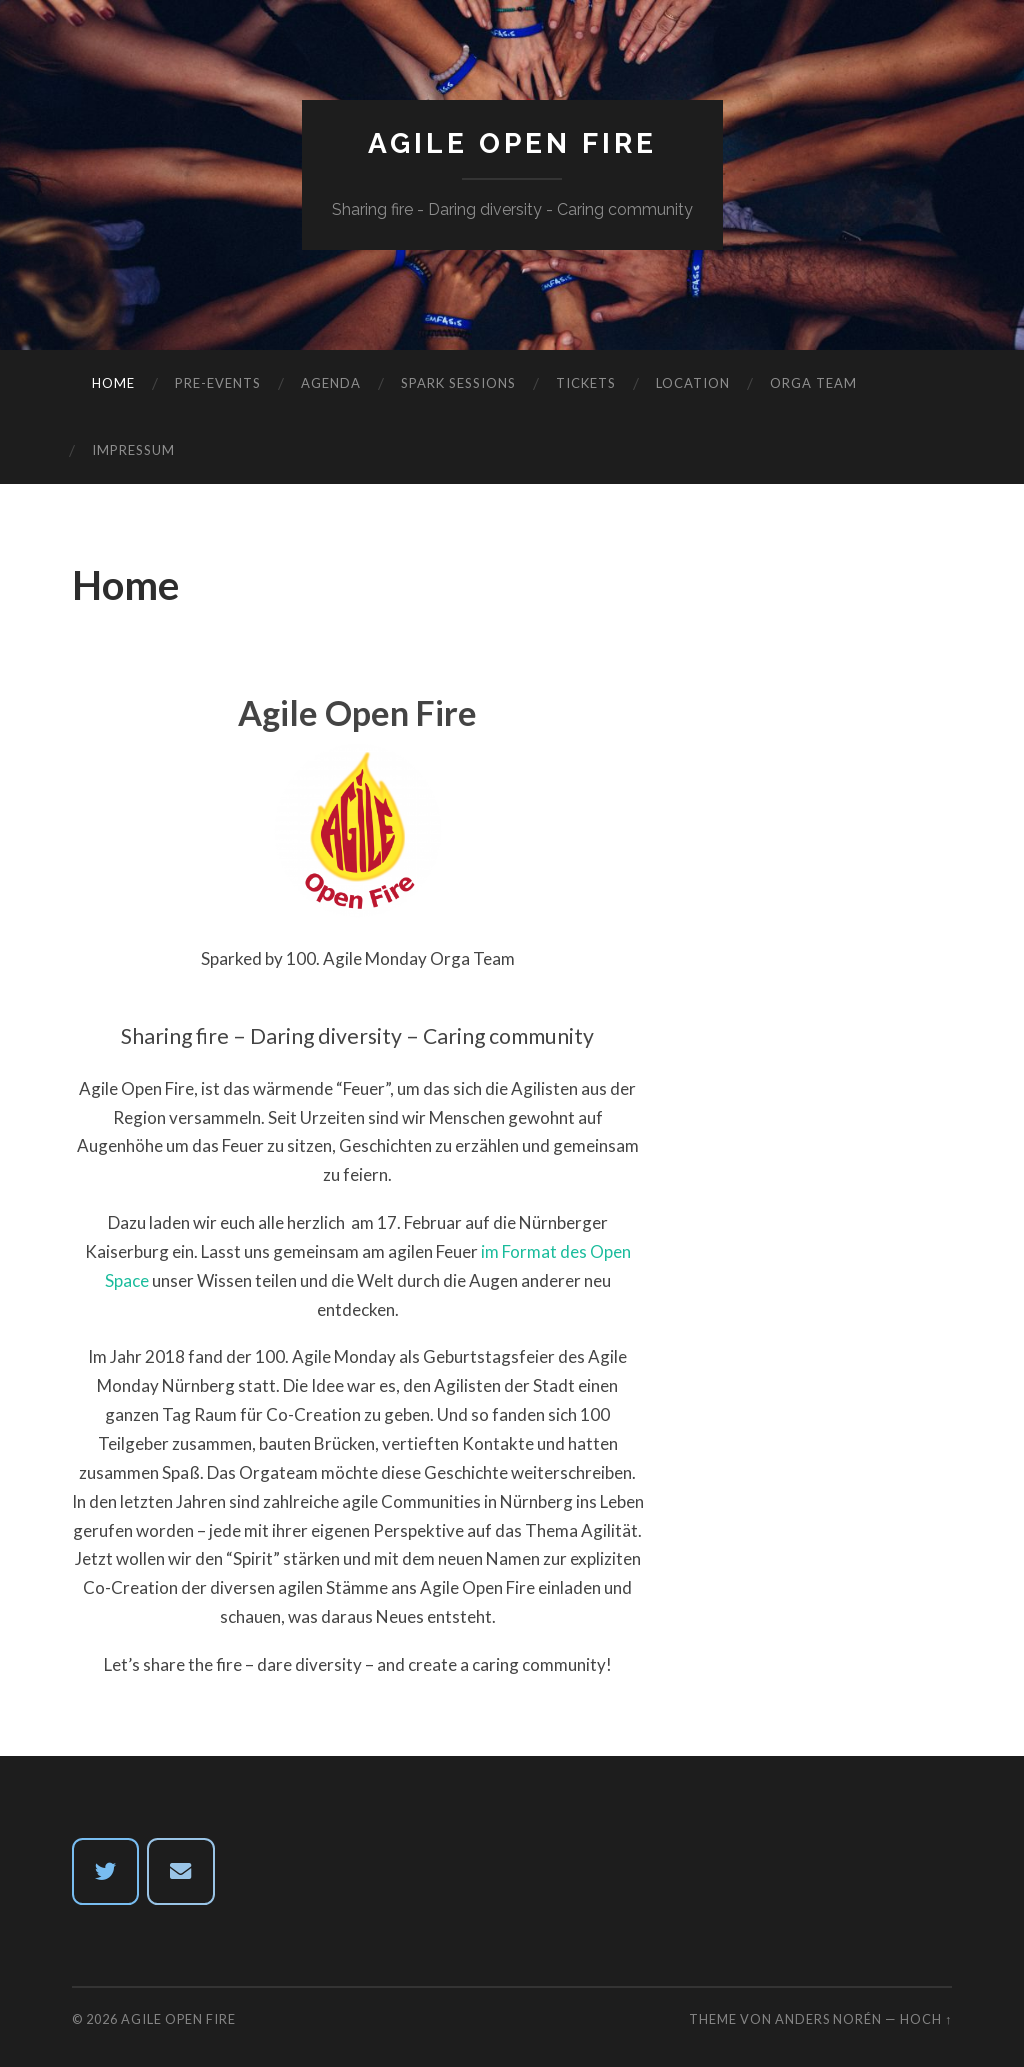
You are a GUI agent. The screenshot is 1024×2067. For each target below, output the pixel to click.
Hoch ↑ (926, 2019)
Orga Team (813, 383)
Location (693, 383)
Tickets (586, 383)
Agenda (331, 383)
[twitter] (106, 1872)
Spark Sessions (458, 383)
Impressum (133, 450)
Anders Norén (828, 2019)
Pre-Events (218, 383)
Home (113, 383)
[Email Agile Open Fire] (181, 1872)
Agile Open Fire (512, 143)
